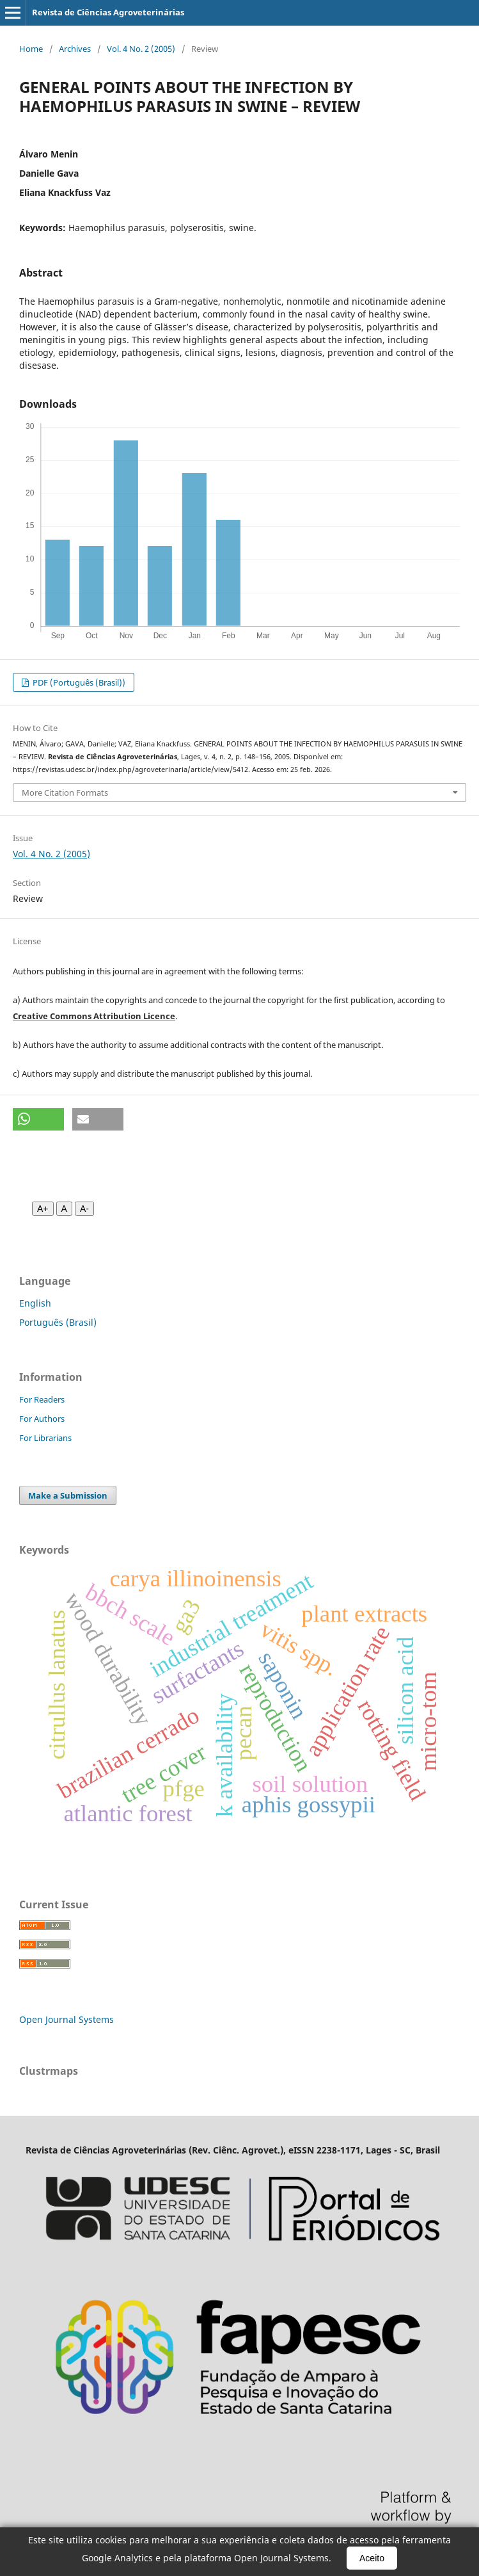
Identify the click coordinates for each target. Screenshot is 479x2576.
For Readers (42, 1399)
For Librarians (45, 1438)
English (35, 1303)
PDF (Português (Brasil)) (78, 682)
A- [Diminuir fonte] (84, 1208)
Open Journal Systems (66, 2019)
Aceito (371, 2558)
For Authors (42, 1418)
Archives (75, 48)
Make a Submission (67, 1495)
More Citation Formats (65, 792)
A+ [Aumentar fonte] (43, 1208)
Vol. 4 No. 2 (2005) (141, 48)
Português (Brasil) (58, 1322)
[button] (38, 1119)
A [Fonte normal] (64, 1208)
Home (31, 48)
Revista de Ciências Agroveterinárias (108, 12)
